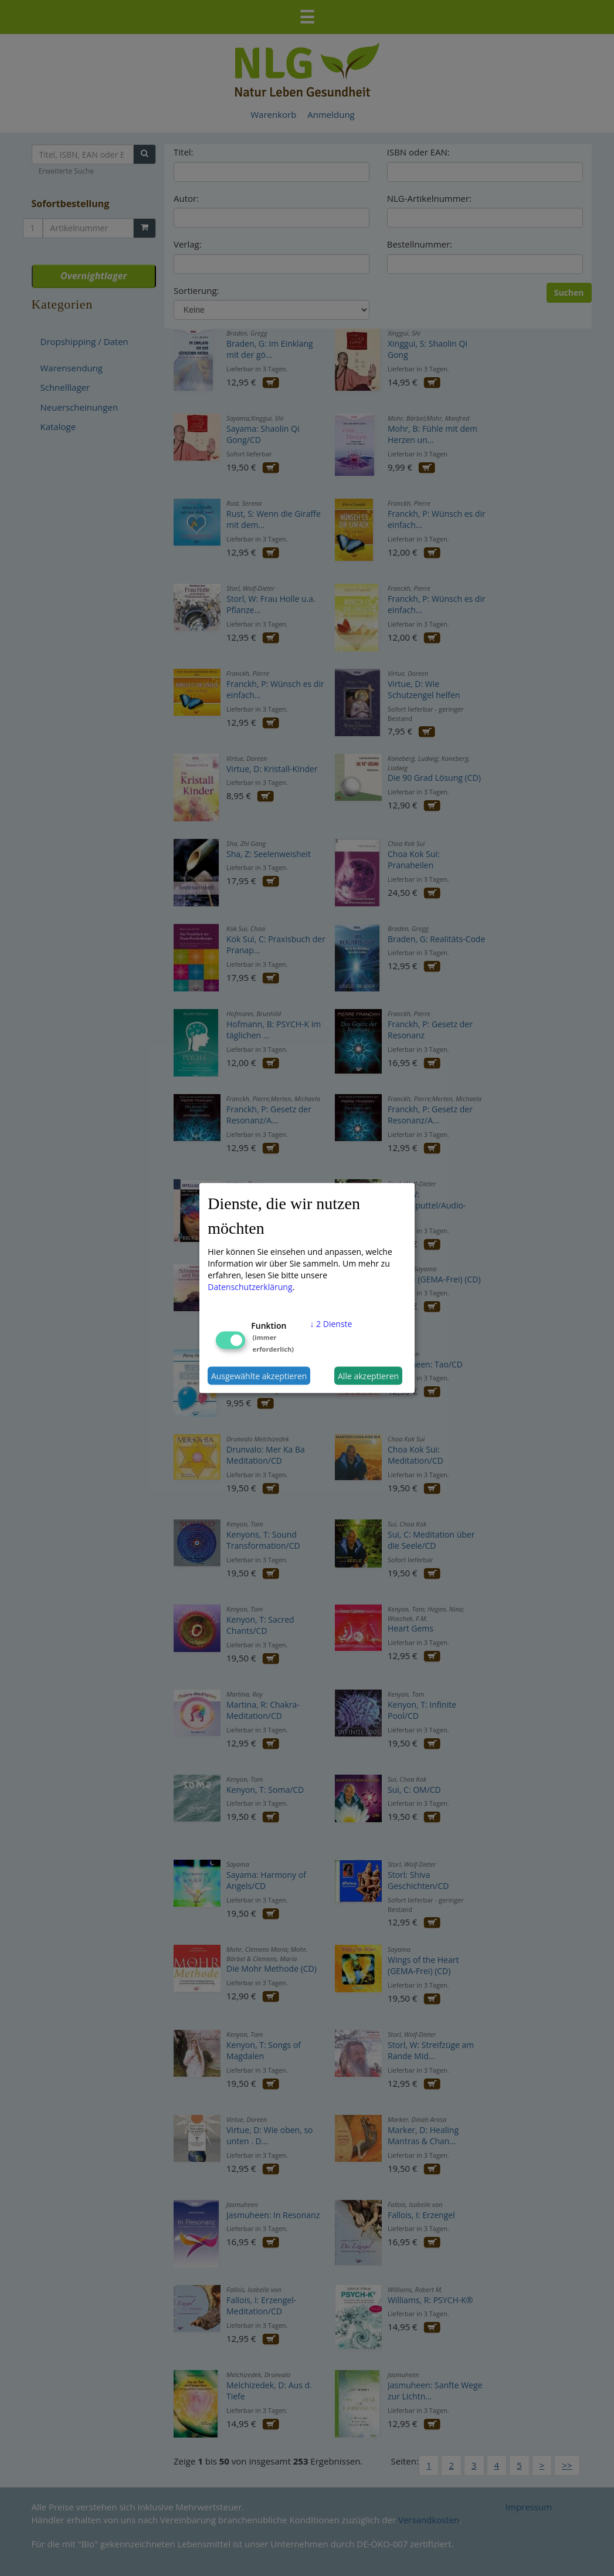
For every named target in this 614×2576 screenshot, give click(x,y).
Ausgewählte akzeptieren (259, 1375)
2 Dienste (331, 1323)
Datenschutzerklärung (250, 1286)
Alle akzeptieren (368, 1375)
